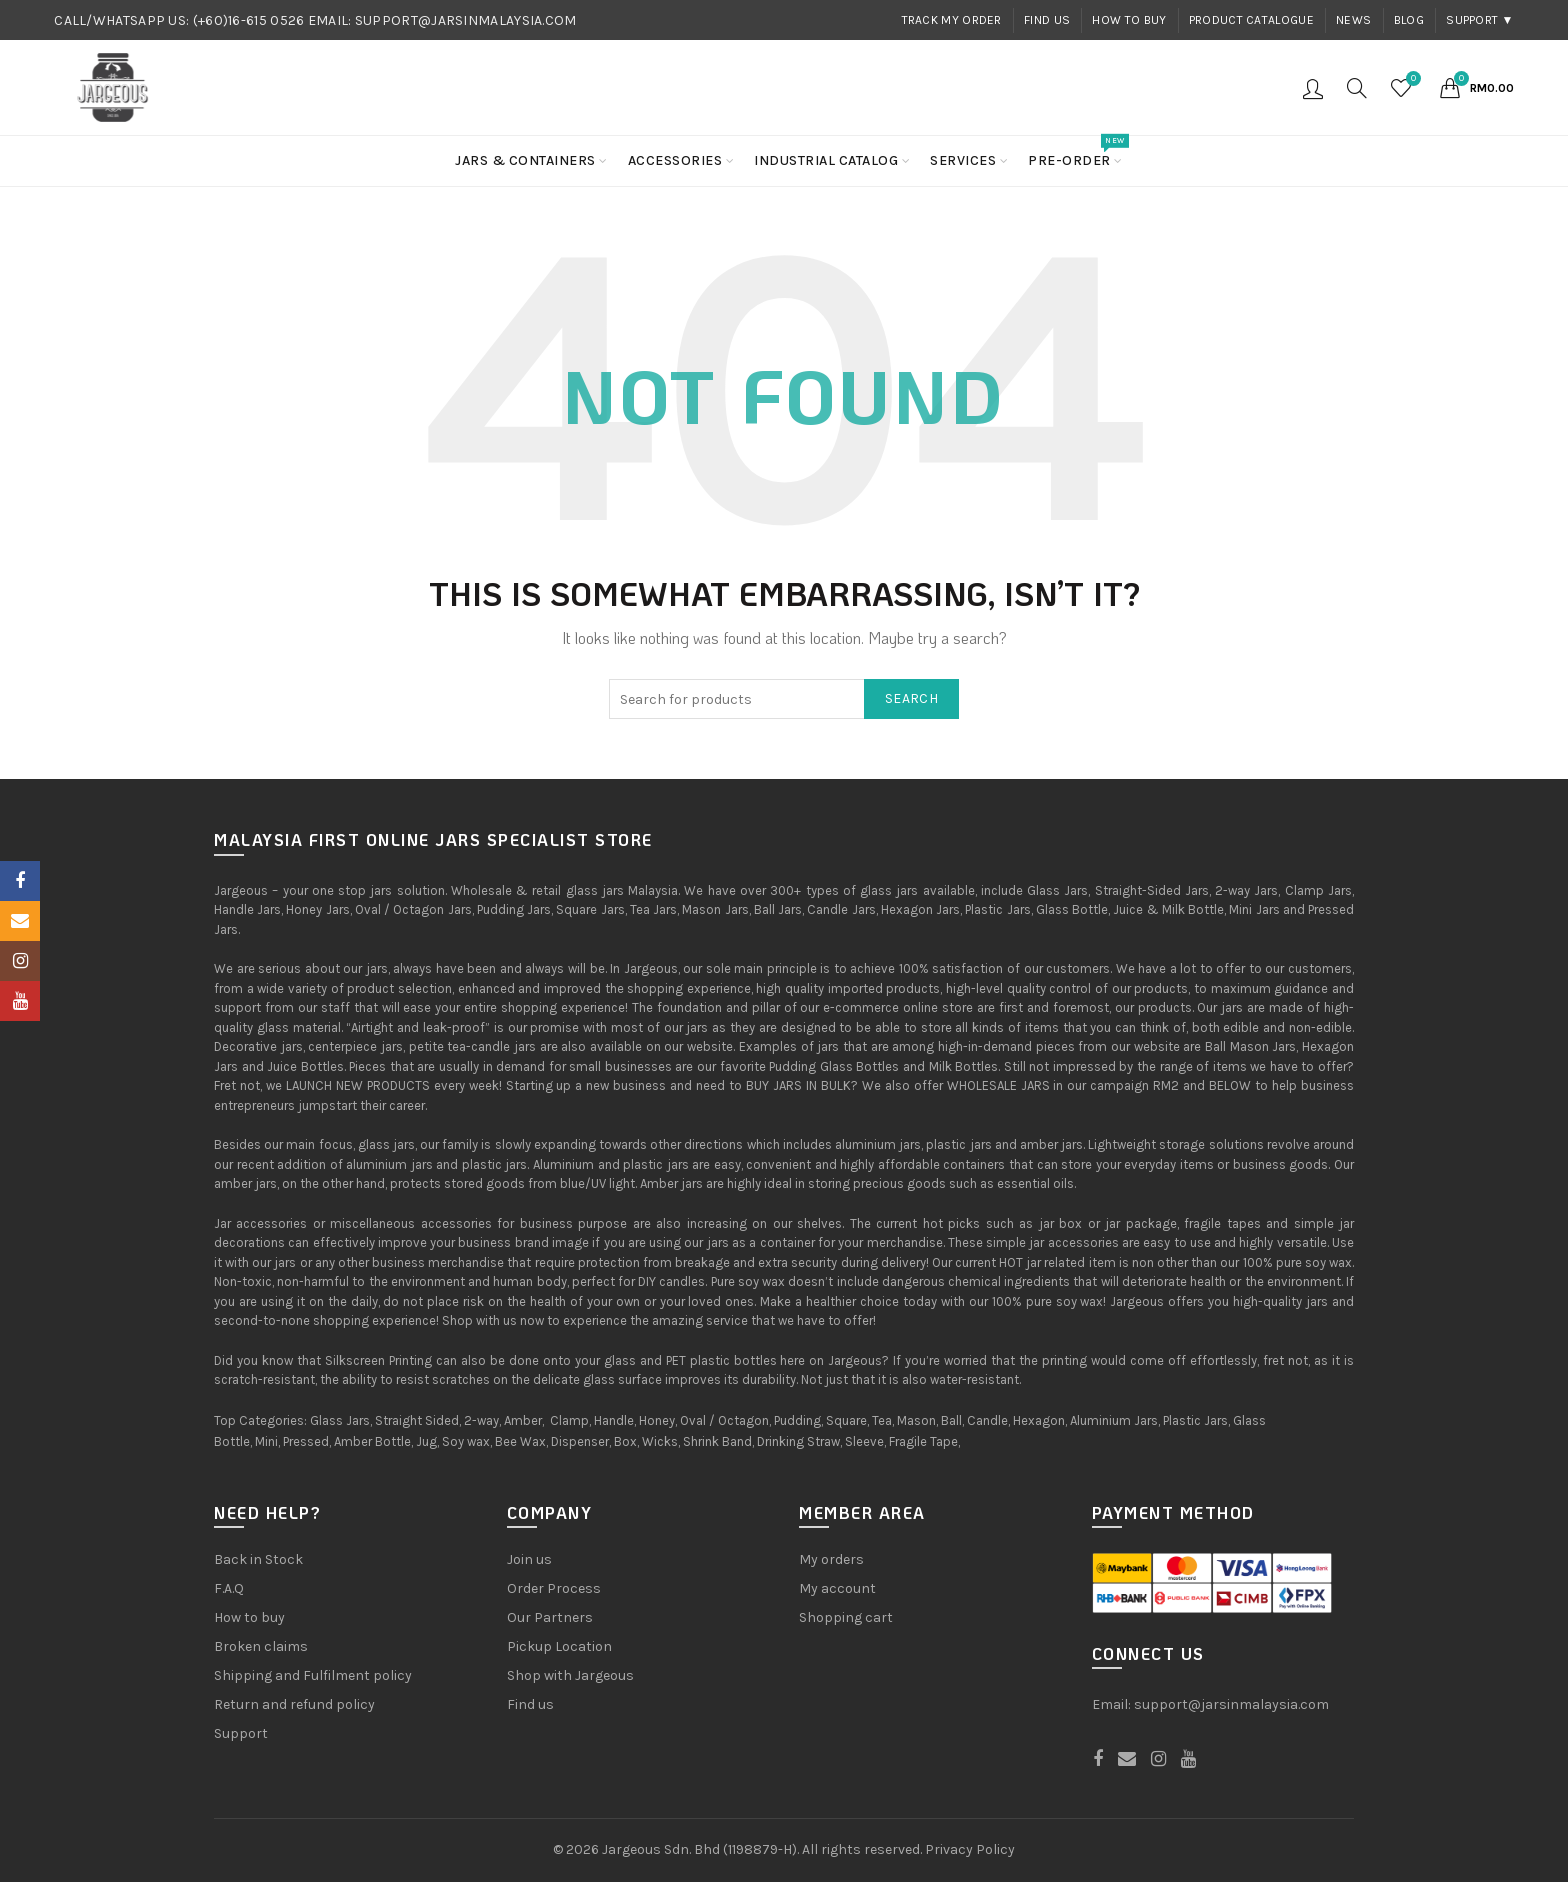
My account (837, 1588)
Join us (529, 1559)
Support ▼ (1480, 20)
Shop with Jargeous (570, 1675)
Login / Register (1313, 88)
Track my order (952, 20)
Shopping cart (846, 1617)
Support (241, 1733)
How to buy (1129, 20)
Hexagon (1039, 1420)
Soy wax (466, 1441)
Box (625, 1441)
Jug (426, 1441)
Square (846, 1420)
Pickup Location (559, 1646)
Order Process (554, 1588)
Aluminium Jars (1114, 1420)
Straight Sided (417, 1420)
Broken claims (261, 1646)
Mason (916, 1420)
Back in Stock (258, 1559)
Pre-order (1076, 152)
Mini (266, 1441)
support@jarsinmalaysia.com (1231, 1704)
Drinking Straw (798, 1441)
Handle (614, 1420)
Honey (657, 1420)
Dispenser (580, 1441)
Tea (882, 1420)
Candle (987, 1420)
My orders (831, 1559)
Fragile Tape (923, 1441)
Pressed (306, 1441)
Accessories (675, 160)
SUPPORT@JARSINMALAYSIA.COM (466, 20)
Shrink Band (717, 1441)
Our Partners (550, 1617)
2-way (481, 1420)
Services (963, 160)
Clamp (569, 1420)
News (1353, 20)
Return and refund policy (294, 1704)
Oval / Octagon (724, 1420)
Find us (1047, 20)
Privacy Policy (970, 1849)
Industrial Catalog (826, 160)
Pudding (797, 1420)
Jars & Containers (525, 160)
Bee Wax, (521, 1441)
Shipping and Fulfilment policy (313, 1675)
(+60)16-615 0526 (249, 20)
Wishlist (1411, 79)
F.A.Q (229, 1588)
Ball (951, 1420)
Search (911, 698)
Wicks (660, 1441)
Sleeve (864, 1441)
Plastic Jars (1195, 1420)
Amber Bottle (372, 1441)
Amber (523, 1420)
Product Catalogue (1251, 20)
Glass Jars (340, 1420)
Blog (1409, 20)
